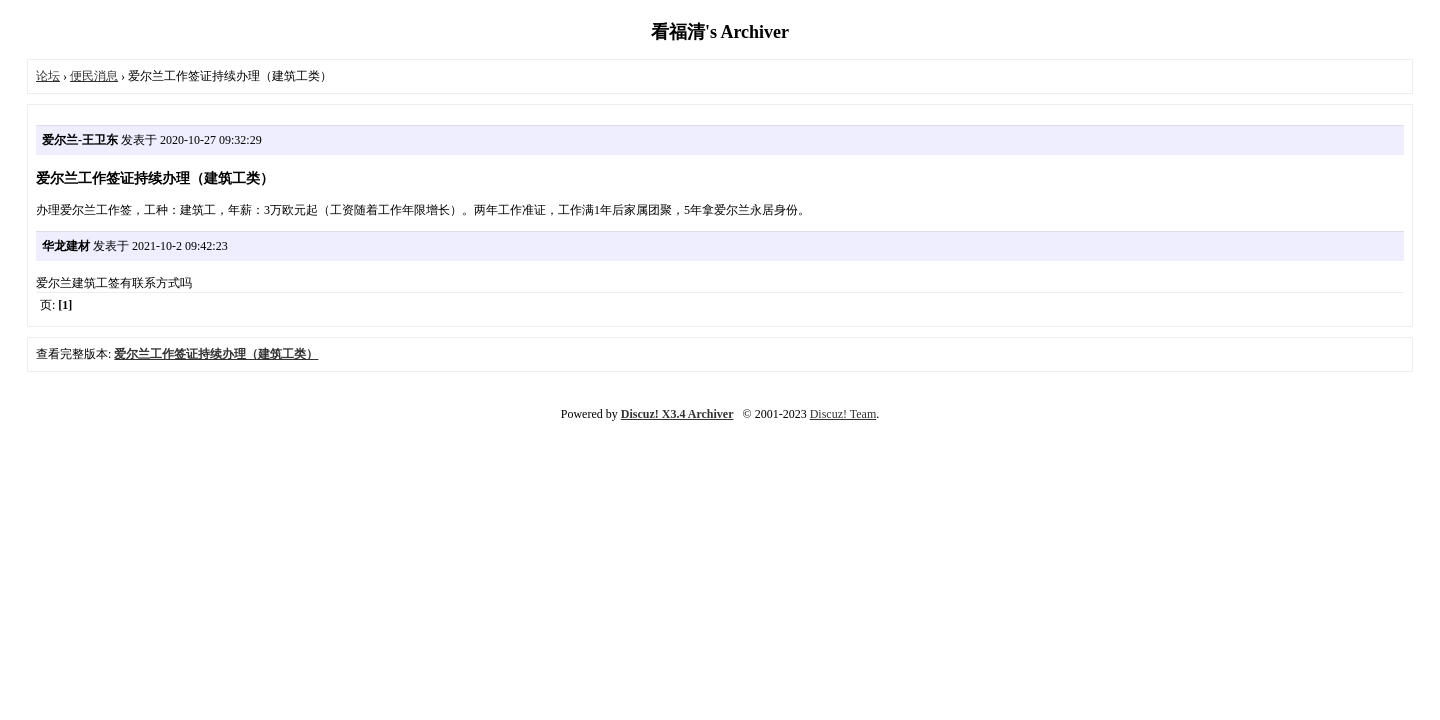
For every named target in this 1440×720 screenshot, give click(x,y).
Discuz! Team (843, 414)
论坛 (48, 76)
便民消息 (94, 76)
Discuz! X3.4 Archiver (677, 414)
